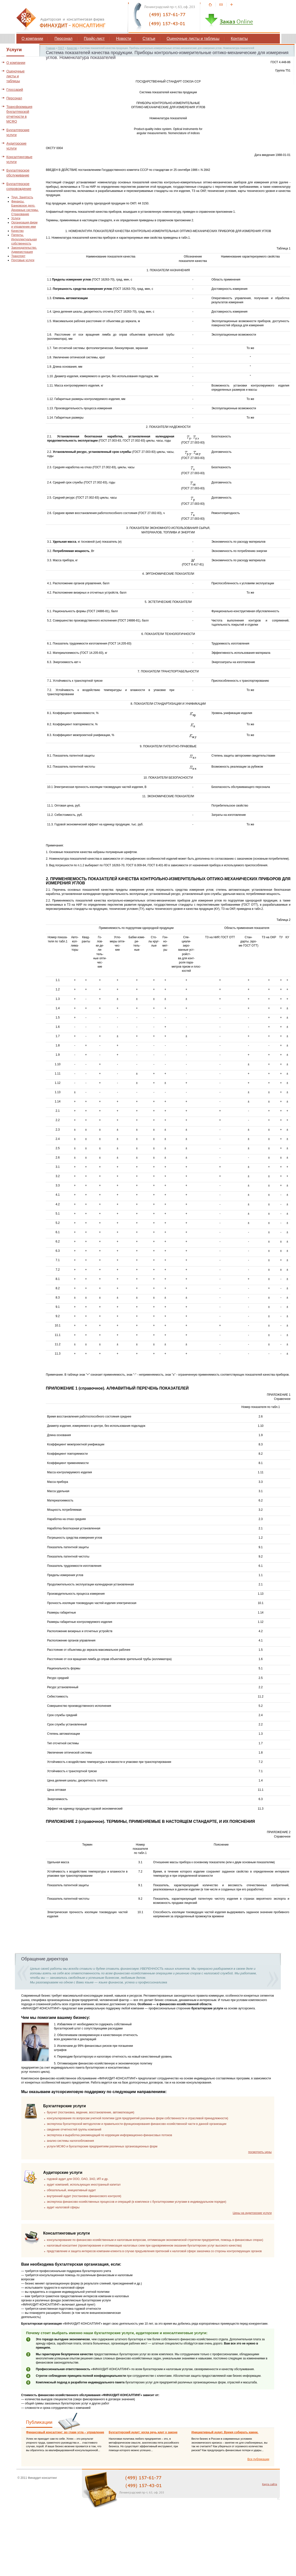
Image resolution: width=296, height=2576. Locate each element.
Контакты (239, 38)
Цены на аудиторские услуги (252, 2213)
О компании (32, 38)
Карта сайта (269, 2484)
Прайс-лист (94, 38)
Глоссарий (14, 90)
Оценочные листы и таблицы (193, 38)
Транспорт (18, 256)
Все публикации (258, 2459)
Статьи (149, 38)
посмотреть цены (260, 2152)
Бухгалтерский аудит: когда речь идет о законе (143, 2432)
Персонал (63, 38)
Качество (17, 231)
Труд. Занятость (22, 197)
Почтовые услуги (22, 260)
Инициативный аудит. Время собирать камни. (225, 2432)
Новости (123, 38)
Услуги (15, 218)
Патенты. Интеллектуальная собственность (24, 239)
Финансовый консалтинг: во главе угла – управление (65, 2432)
